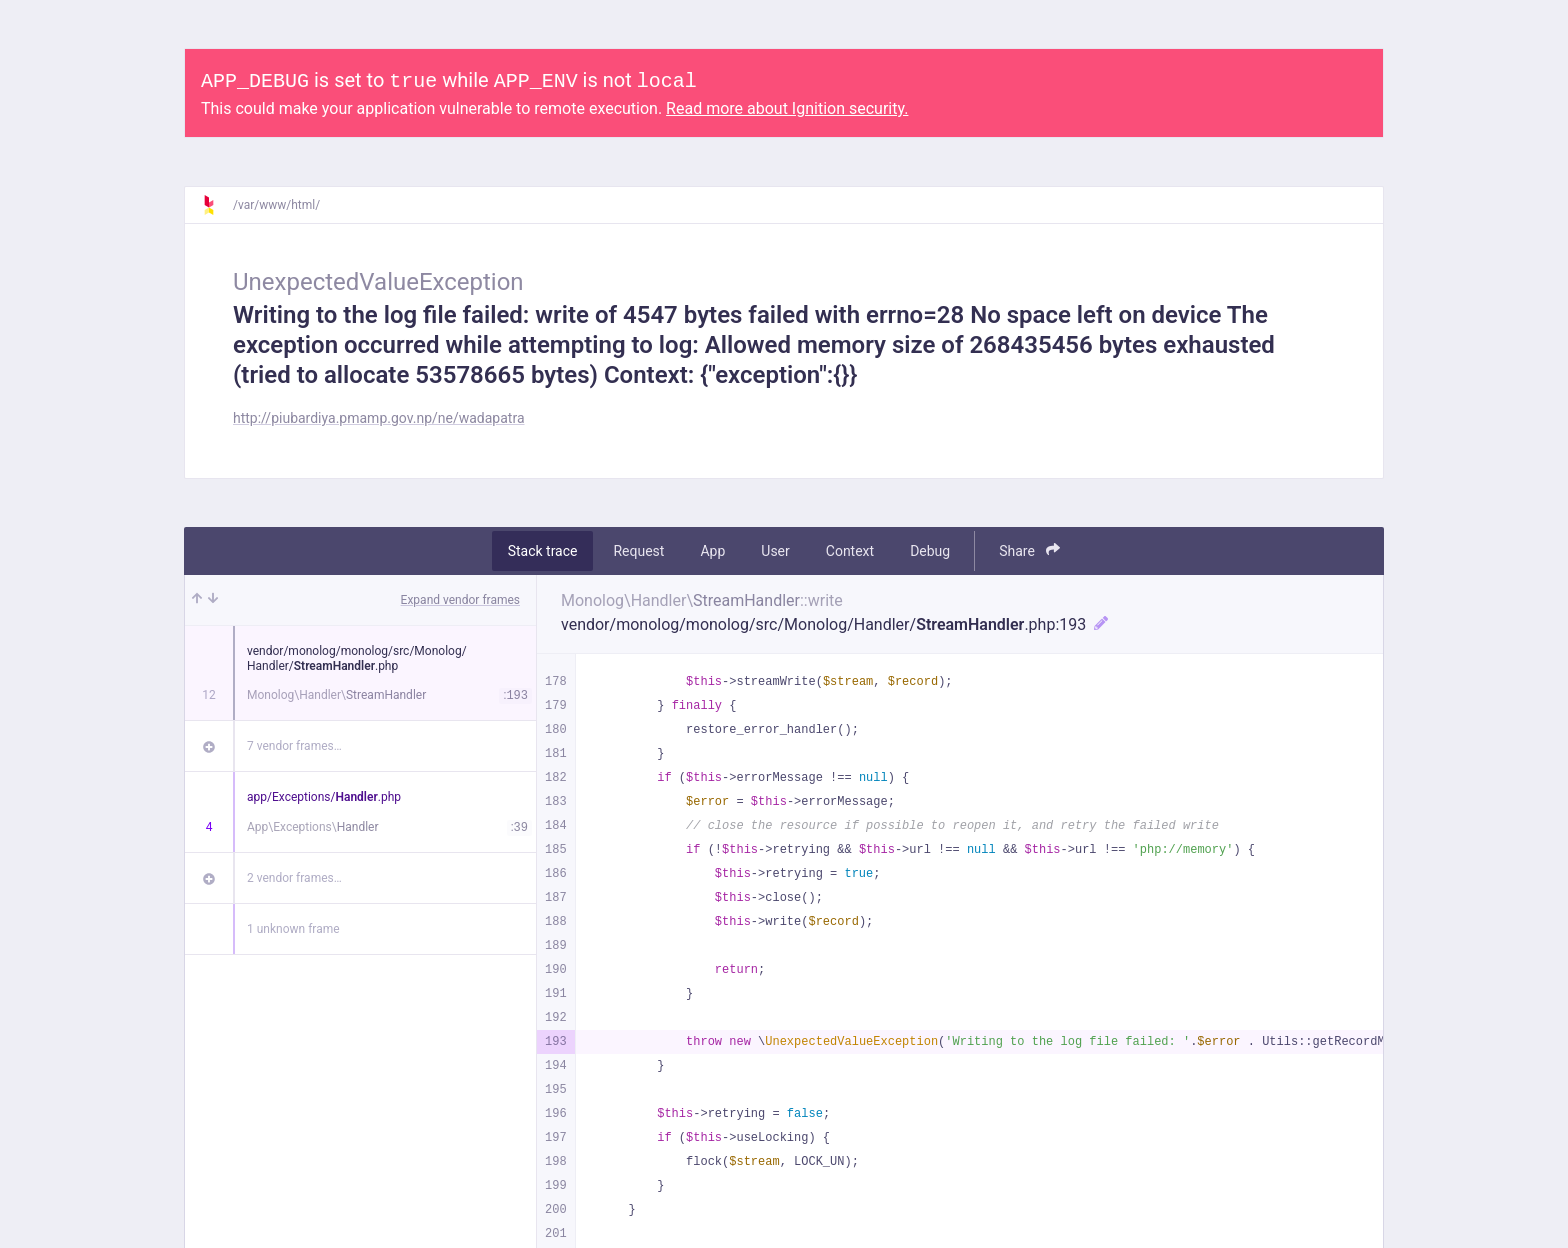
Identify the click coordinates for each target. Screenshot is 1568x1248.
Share (1029, 550)
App (712, 551)
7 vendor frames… (294, 746)
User (775, 551)
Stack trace (543, 551)
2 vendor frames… (294, 878)
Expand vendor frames (460, 600)
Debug (930, 551)
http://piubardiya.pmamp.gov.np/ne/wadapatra (379, 418)
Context (850, 551)
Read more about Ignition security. (787, 108)
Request (638, 551)
